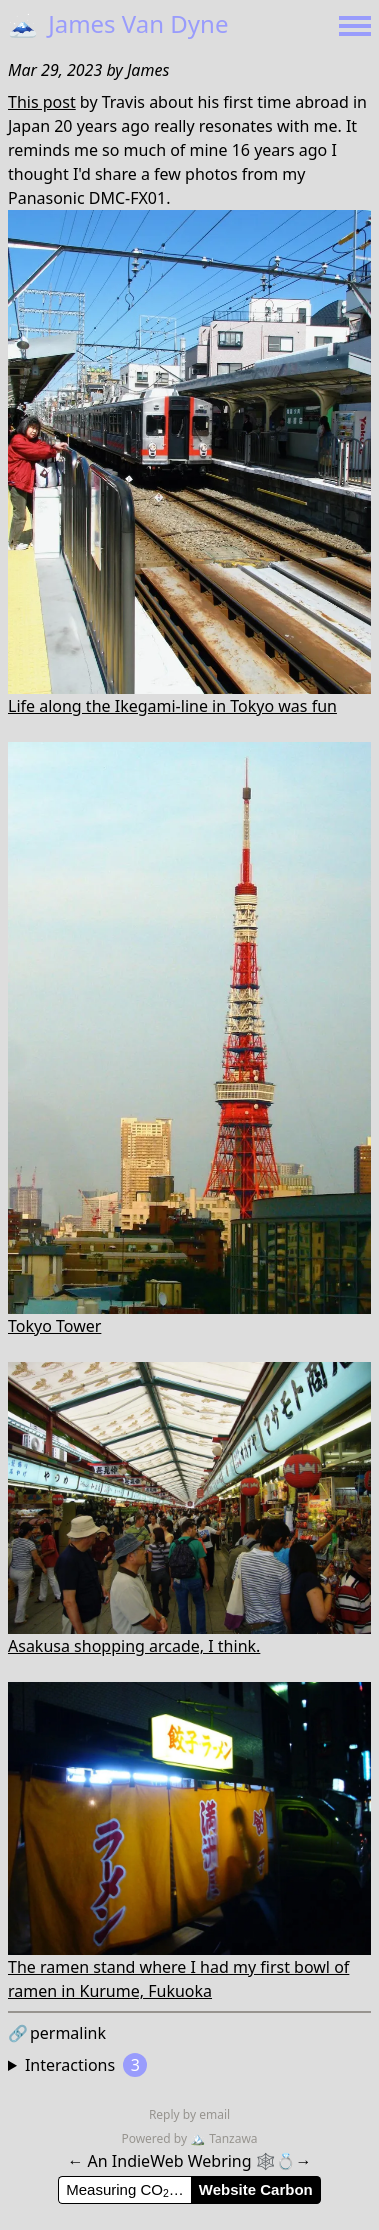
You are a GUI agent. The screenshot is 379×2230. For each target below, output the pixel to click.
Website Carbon (256, 2189)
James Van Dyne (118, 23)
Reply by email (189, 2114)
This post (42, 102)
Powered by (155, 2138)
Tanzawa (223, 2138)
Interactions (86, 2065)
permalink (57, 2033)
